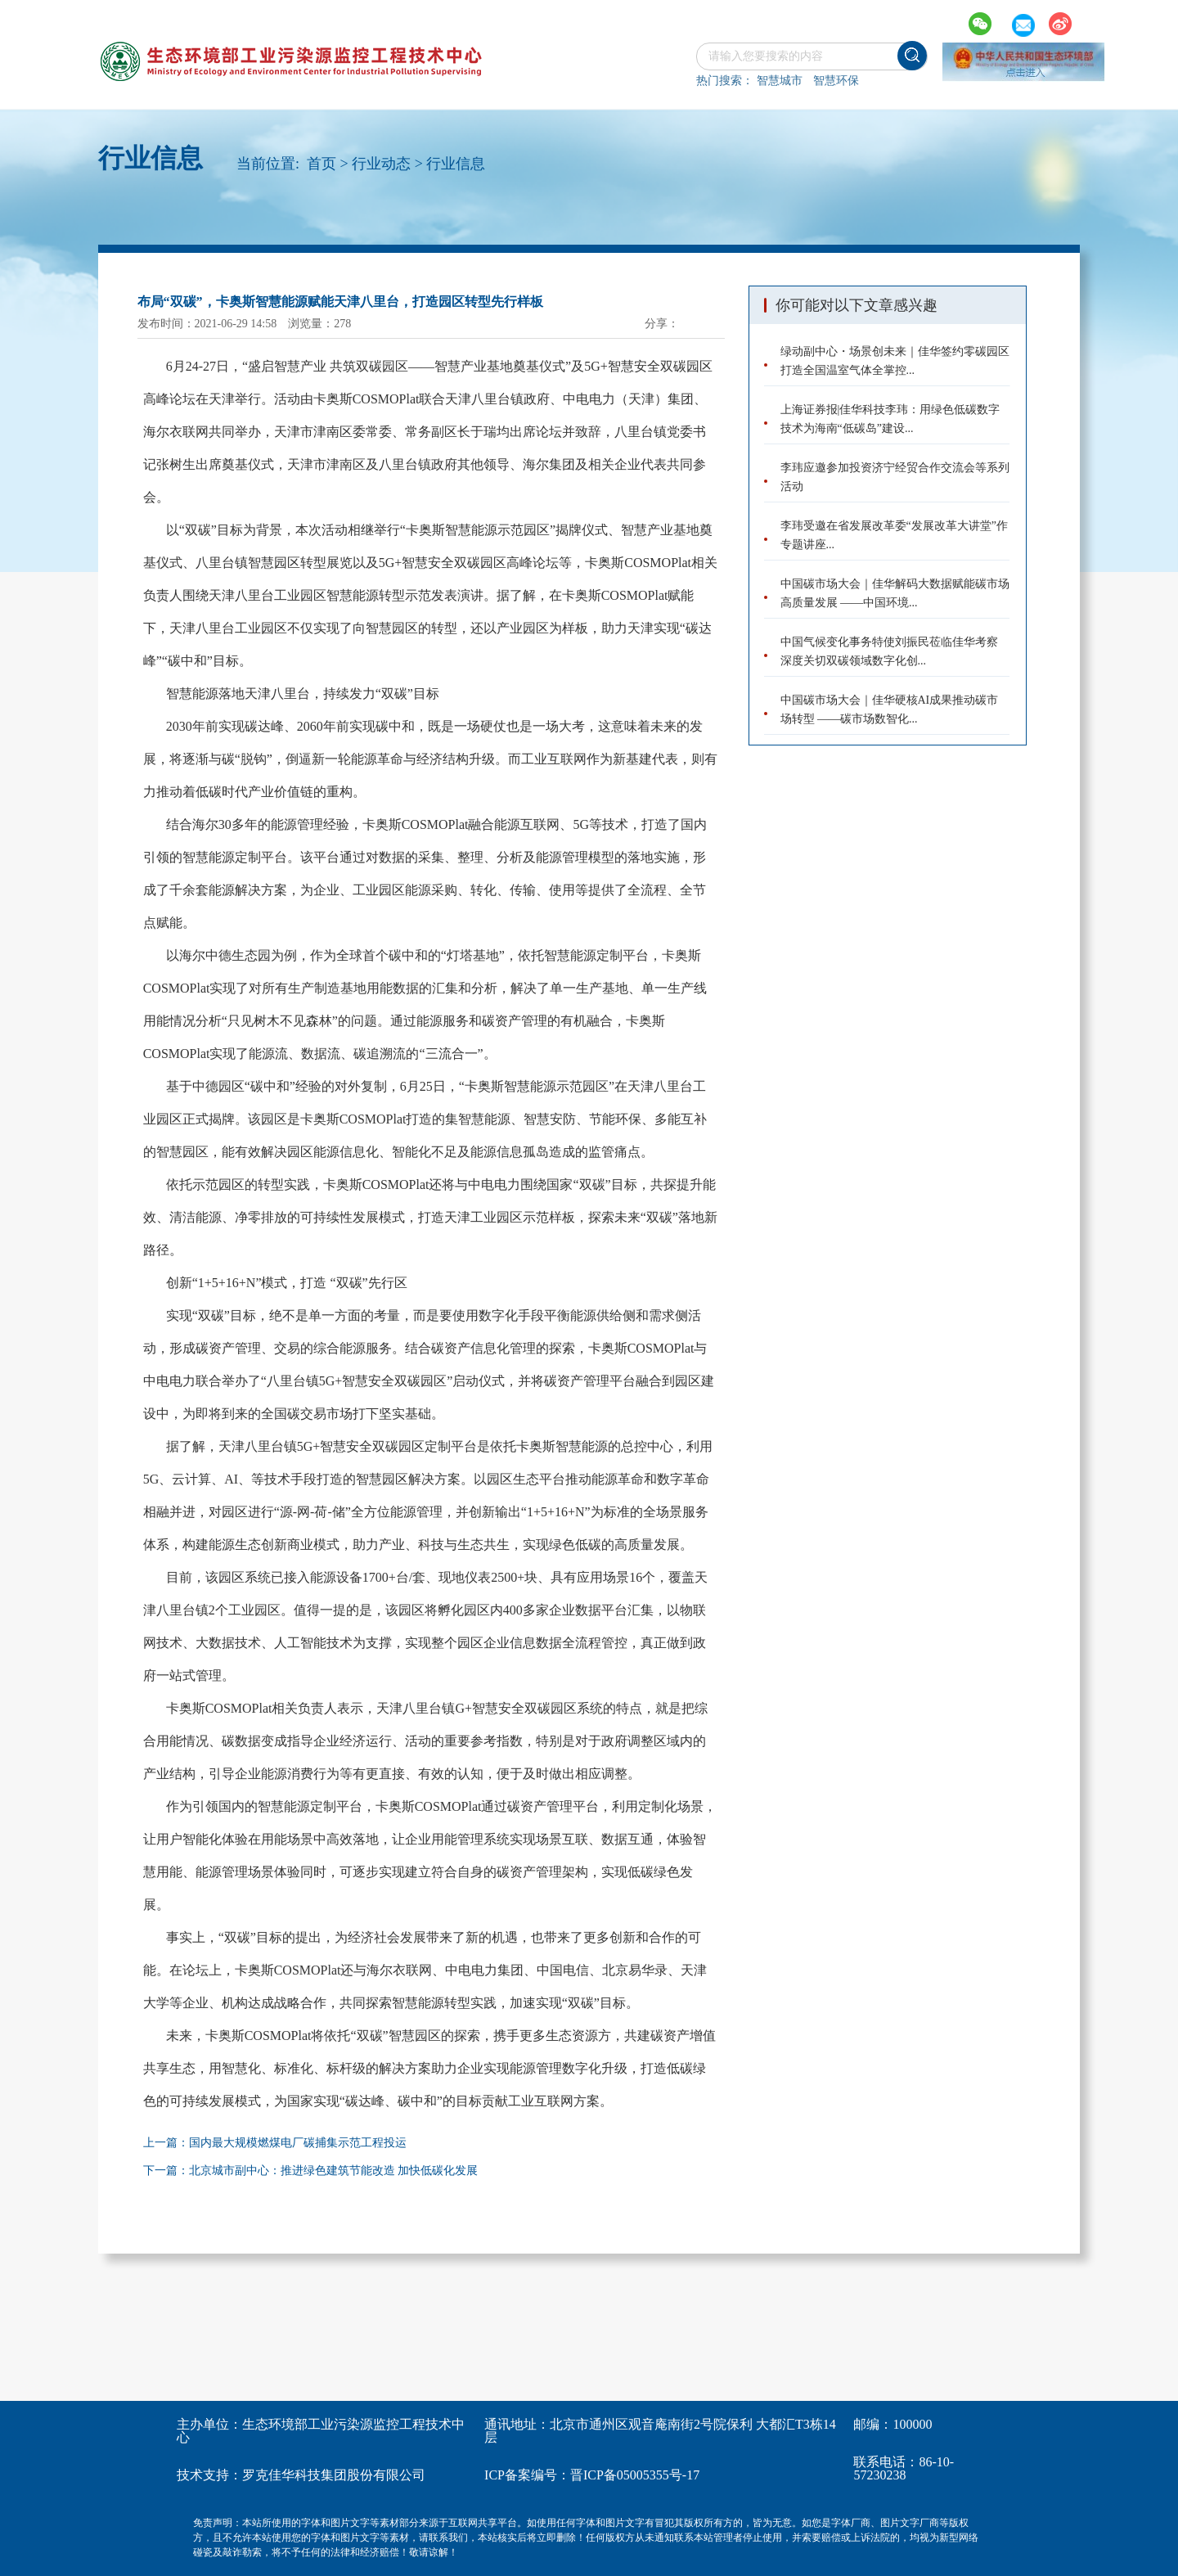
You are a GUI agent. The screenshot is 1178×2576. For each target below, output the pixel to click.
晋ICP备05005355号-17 (634, 2475)
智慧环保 (836, 80)
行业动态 (381, 163)
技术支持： (209, 2475)
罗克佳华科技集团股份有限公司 (333, 2475)
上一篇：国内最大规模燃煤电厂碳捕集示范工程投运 (275, 2143)
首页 (321, 163)
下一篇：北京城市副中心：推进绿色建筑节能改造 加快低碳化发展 (311, 2170)
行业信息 (455, 163)
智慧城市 (780, 80)
